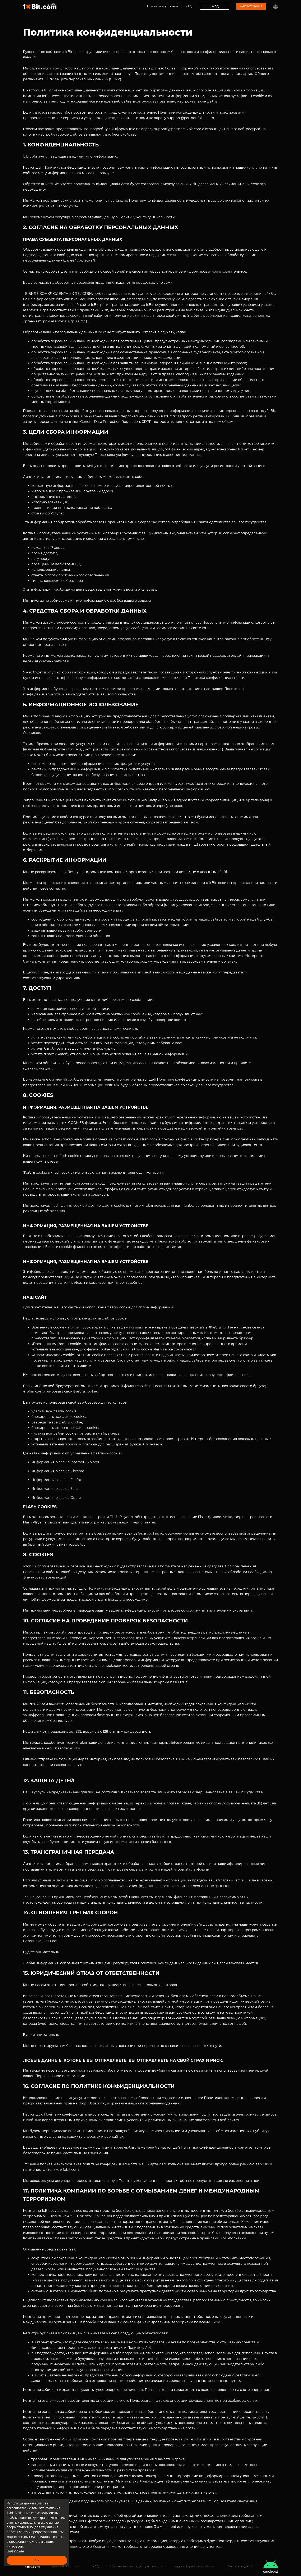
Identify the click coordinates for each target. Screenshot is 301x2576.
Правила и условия (162, 6)
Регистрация (251, 6)
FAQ (189, 6)
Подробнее (15, 2551)
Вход (214, 6)
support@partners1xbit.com (195, 2566)
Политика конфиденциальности (136, 2566)
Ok (37, 2560)
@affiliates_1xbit (240, 2566)
